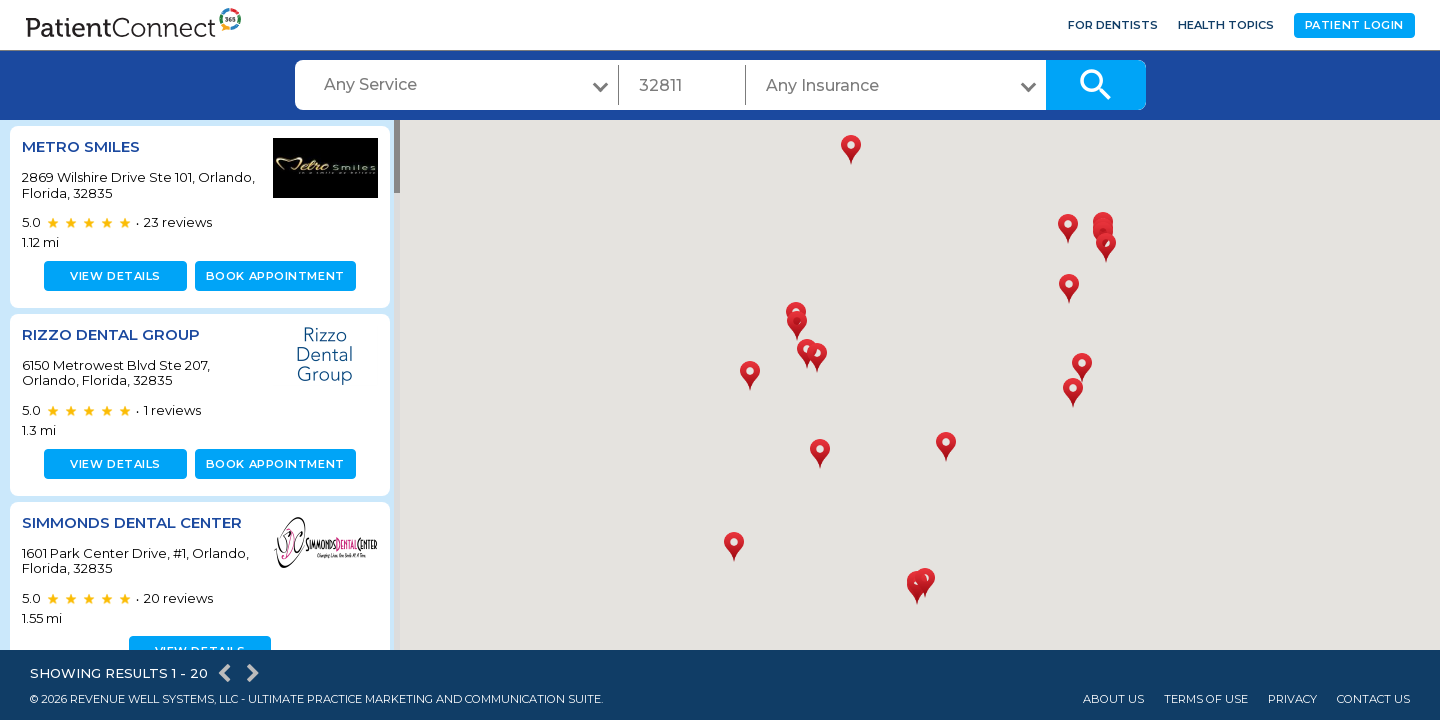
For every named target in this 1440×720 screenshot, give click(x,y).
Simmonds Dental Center (132, 522)
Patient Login (1354, 25)
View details (112, 276)
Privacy (1292, 699)
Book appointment (271, 276)
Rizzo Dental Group (111, 334)
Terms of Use (1206, 699)
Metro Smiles (81, 146)
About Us (1113, 699)
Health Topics (1226, 25)
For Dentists (1113, 25)
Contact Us (1373, 699)
